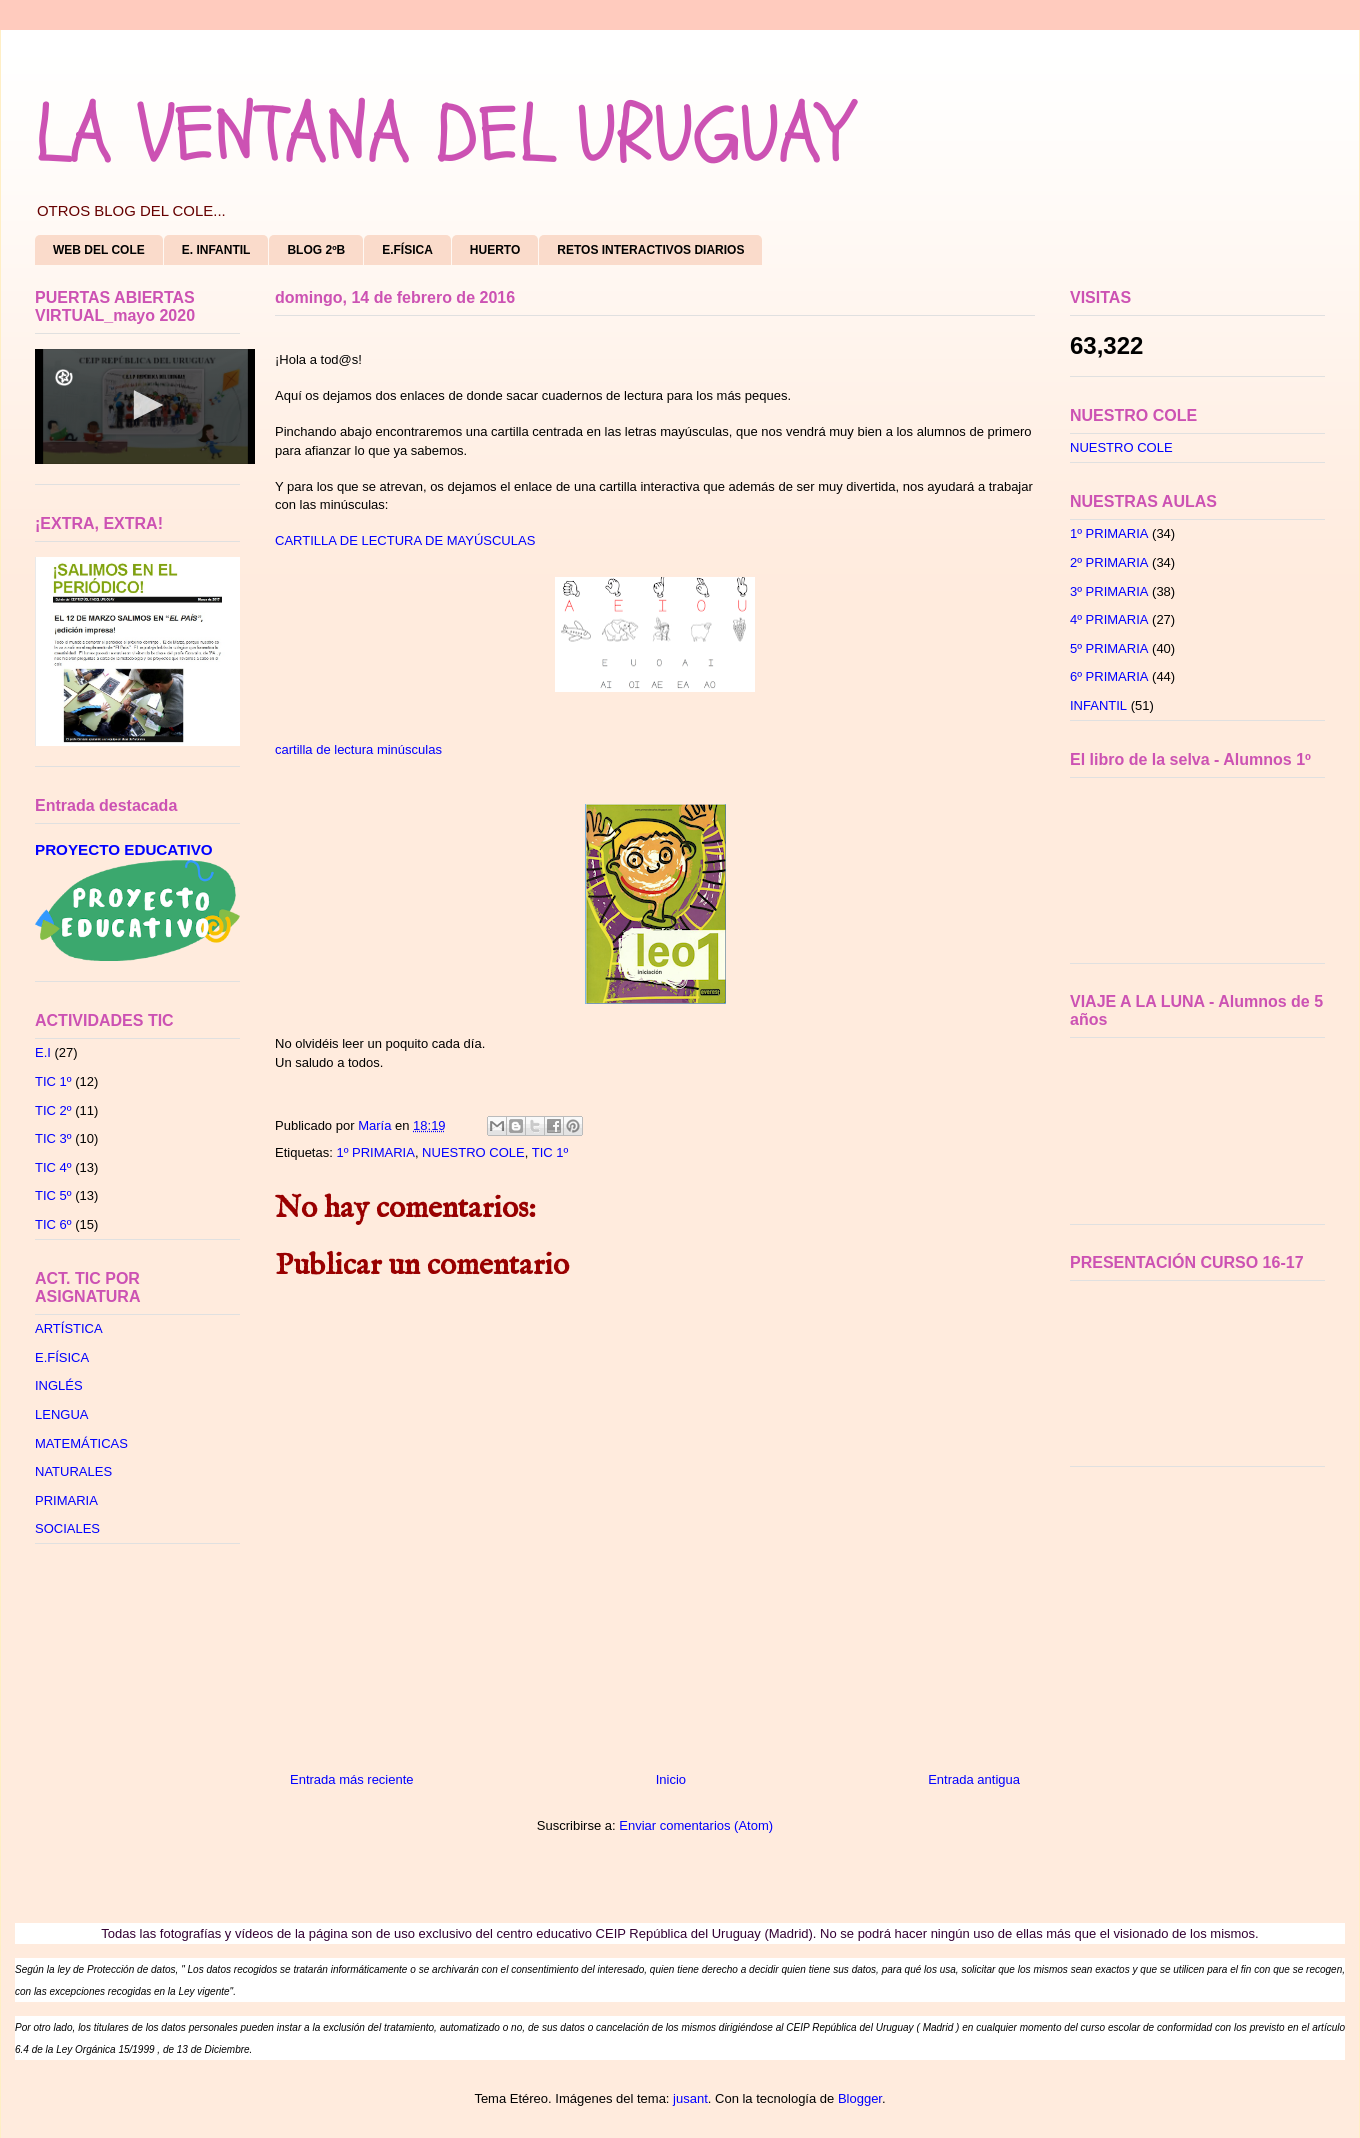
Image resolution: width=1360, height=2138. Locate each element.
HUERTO (495, 250)
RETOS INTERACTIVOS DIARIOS (650, 250)
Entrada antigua (974, 1779)
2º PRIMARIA (1109, 562)
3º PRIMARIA (1109, 591)
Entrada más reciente (352, 1779)
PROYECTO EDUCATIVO (124, 849)
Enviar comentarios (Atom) (696, 1825)
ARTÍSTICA (69, 1328)
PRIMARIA (66, 1500)
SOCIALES (67, 1528)
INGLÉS (59, 1385)
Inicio (671, 1779)
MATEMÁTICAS (81, 1443)
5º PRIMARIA (1109, 648)
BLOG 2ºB (316, 250)
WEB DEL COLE (99, 250)
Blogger (860, 2098)
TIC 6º (53, 1224)
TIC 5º (53, 1195)
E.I (43, 1052)
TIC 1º (550, 1152)
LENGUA (61, 1414)
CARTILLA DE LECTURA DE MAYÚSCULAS (405, 540)
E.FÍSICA (407, 250)
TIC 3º (53, 1138)
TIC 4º (53, 1167)
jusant (690, 2098)
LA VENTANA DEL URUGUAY (442, 135)
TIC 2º (53, 1110)
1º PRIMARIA (375, 1152)
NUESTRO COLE (473, 1152)
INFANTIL (1098, 705)
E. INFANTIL (216, 250)
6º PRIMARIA (1109, 676)
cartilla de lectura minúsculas (358, 749)
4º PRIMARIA (1109, 619)
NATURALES (73, 1471)
